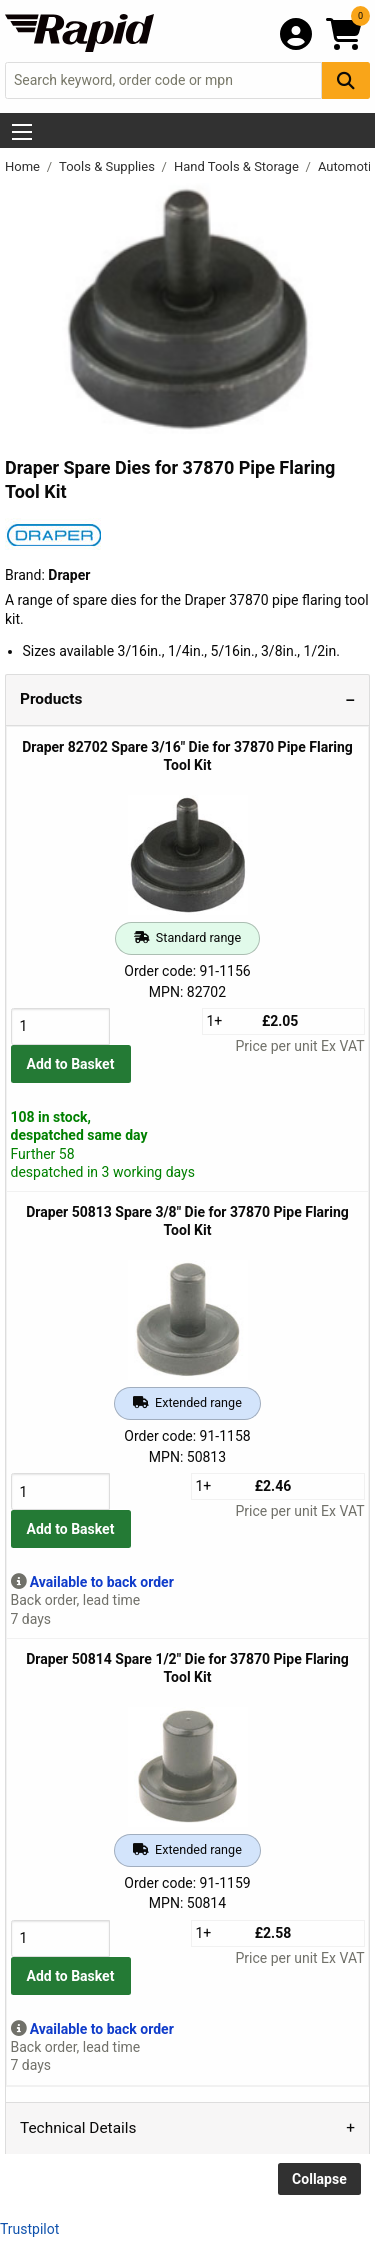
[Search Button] (346, 80)
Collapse (319, 2179)
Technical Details (78, 2128)
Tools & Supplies (108, 166)
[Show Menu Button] (22, 132)
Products (51, 699)
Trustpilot (29, 2229)
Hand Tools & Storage (238, 166)
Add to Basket (71, 1064)
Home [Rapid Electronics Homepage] (24, 166)
